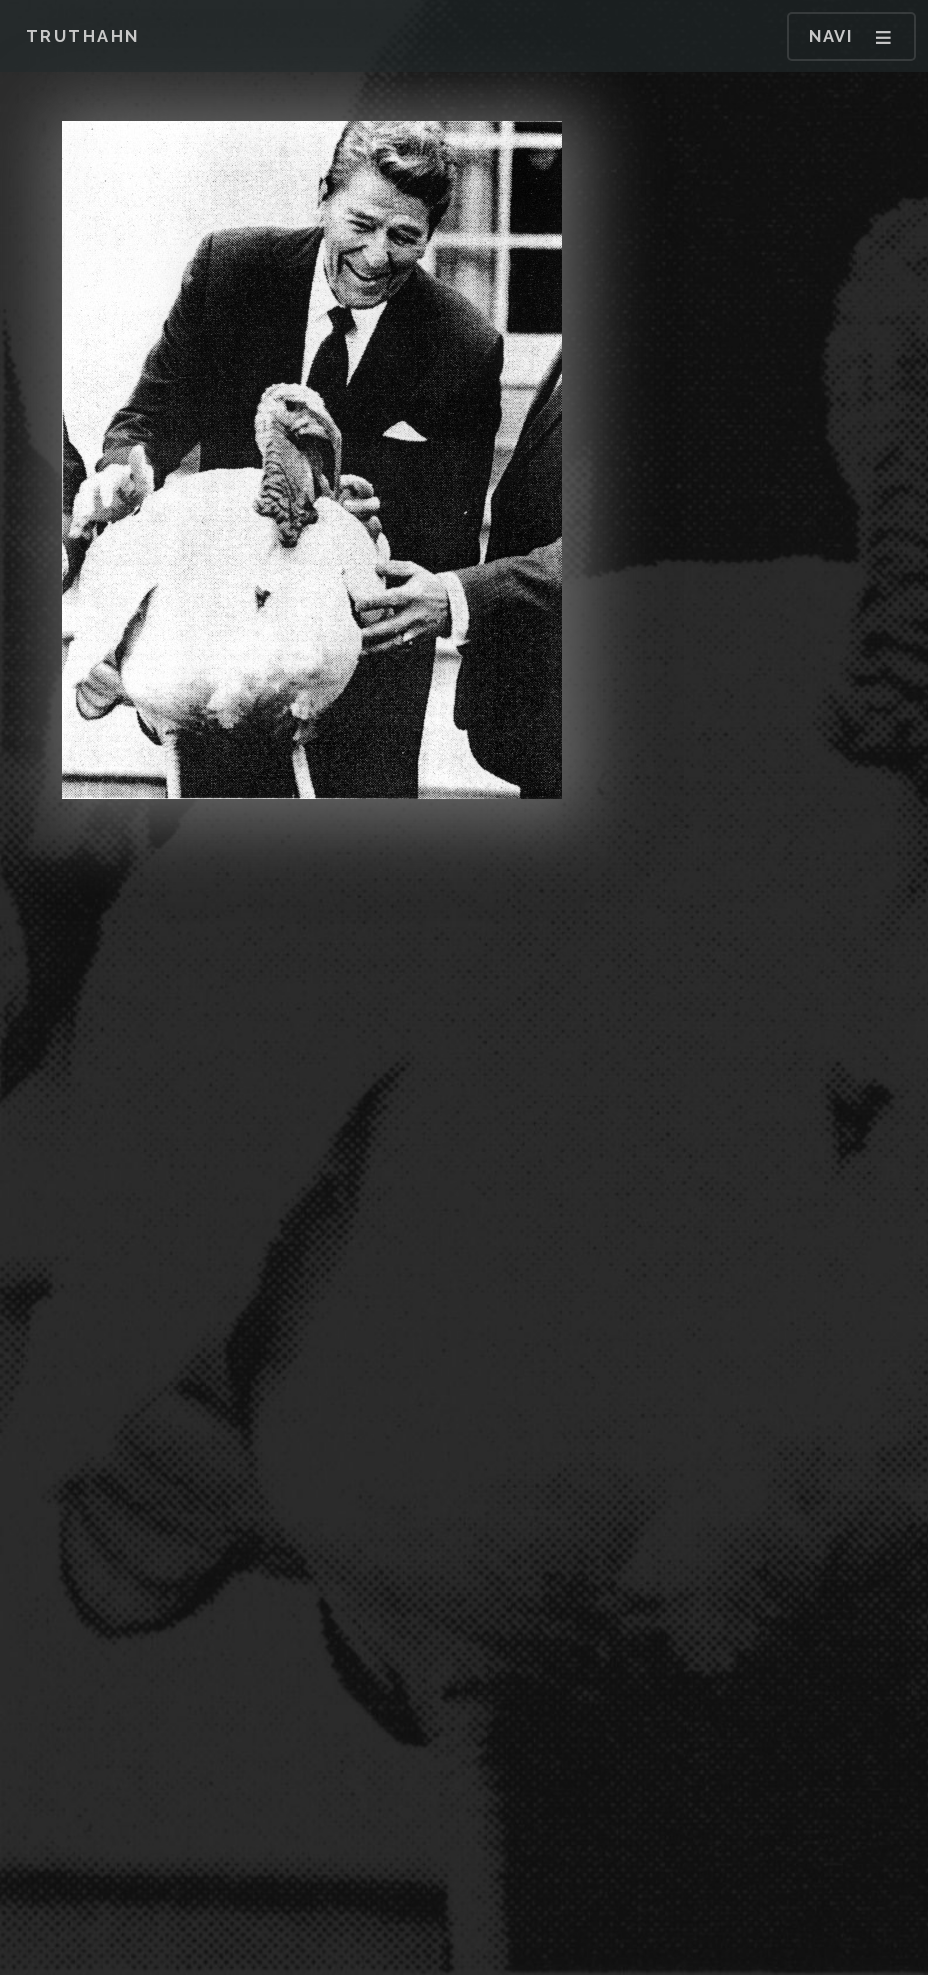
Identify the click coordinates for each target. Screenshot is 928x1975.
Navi (831, 36)
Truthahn (83, 36)
